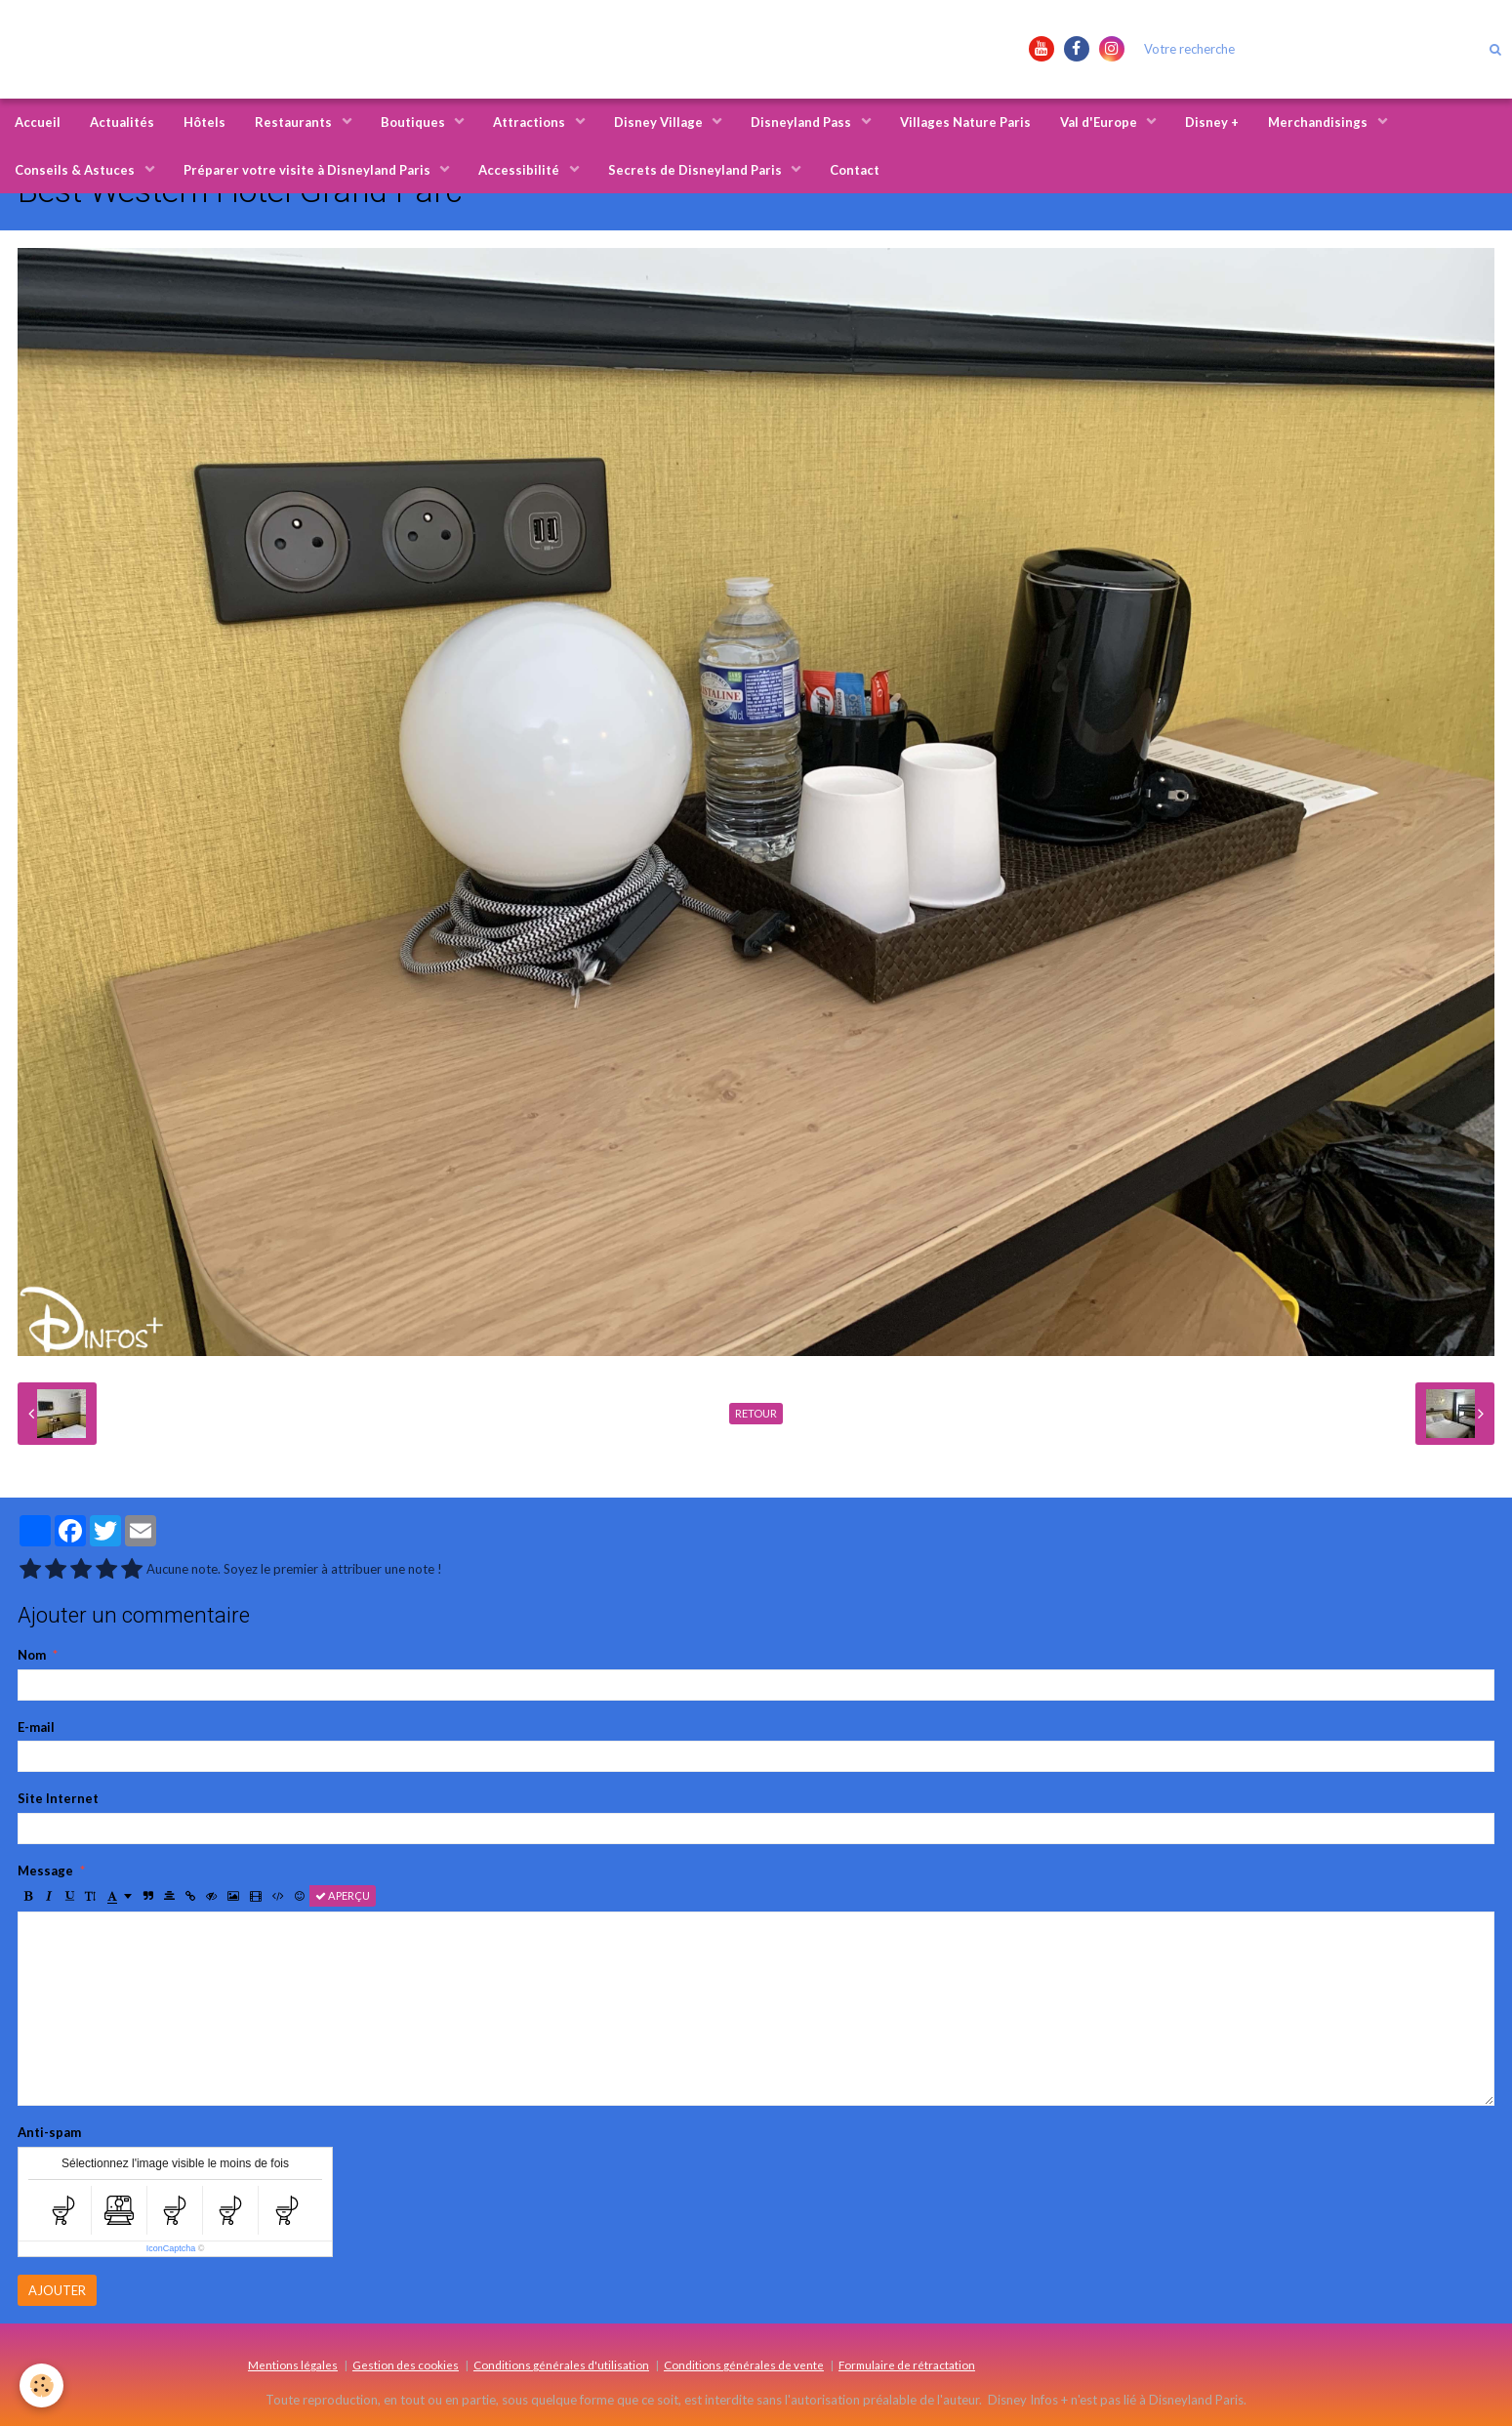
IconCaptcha (171, 2248)
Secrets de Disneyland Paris (696, 170)
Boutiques (414, 122)
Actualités (122, 122)
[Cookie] (41, 2385)
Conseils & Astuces (76, 170)
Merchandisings (1319, 122)
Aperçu (342, 1895)
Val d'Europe (1100, 122)
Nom (32, 1655)
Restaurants (295, 122)
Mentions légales (293, 2364)
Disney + (1212, 122)
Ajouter (57, 2290)
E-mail (36, 1727)
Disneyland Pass (802, 122)
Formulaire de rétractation (906, 2364)
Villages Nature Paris (965, 122)
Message (45, 1870)
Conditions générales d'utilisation (561, 2364)
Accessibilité (520, 170)
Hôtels (204, 122)
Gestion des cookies (405, 2364)
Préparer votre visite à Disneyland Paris (308, 170)
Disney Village (660, 122)
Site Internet (58, 1798)
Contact (854, 170)
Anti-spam (49, 2132)
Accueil (38, 122)
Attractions (530, 122)
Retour (756, 1413)
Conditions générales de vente (744, 2364)
